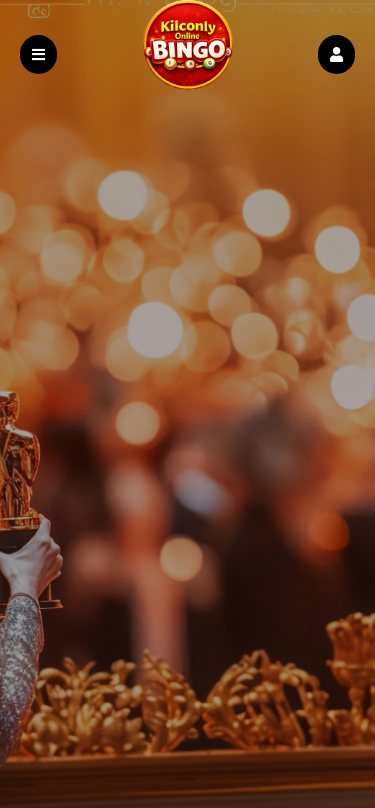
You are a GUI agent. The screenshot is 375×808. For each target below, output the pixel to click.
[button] (336, 54)
